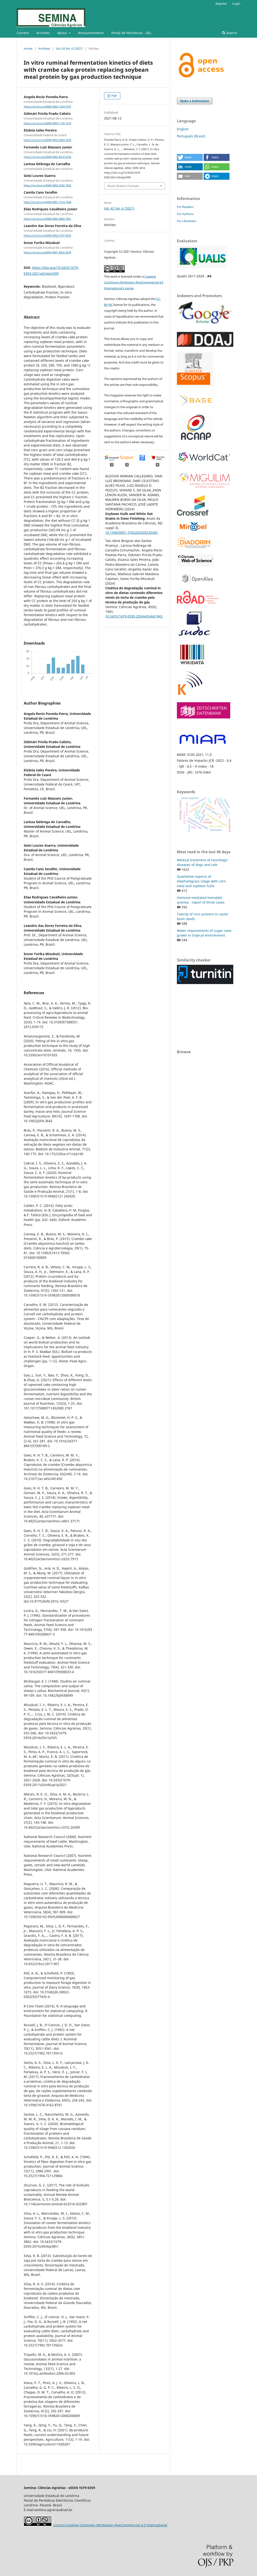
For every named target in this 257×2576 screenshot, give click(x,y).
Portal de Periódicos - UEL (131, 33)
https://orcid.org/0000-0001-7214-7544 (47, 202)
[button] (190, 157)
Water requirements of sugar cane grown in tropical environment (204, 932)
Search (229, 33)
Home (28, 48)
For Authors (185, 214)
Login (236, 3)
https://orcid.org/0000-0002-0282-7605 (47, 185)
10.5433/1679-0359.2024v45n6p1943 (134, 616)
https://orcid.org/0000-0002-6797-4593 (47, 235)
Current (23, 33)
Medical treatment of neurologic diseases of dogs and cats (202, 862)
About (62, 33)
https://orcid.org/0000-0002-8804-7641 (47, 218)
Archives (43, 33)
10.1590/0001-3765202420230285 (131, 532)
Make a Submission (194, 101)
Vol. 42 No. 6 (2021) (69, 48)
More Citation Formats (123, 186)
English (183, 129)
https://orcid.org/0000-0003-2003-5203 (47, 140)
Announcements (91, 33)
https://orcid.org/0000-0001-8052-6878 (47, 252)
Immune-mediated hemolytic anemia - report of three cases (201, 900)
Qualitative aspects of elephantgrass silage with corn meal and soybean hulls (201, 881)
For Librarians (186, 221)
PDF (114, 96)
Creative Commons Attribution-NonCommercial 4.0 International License (133, 282)
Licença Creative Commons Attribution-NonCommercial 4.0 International (110, 2525)
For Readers (185, 207)
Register (221, 3)
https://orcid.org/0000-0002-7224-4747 (47, 106)
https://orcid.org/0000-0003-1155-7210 (47, 123)
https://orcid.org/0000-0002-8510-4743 (47, 157)
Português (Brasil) (191, 136)
